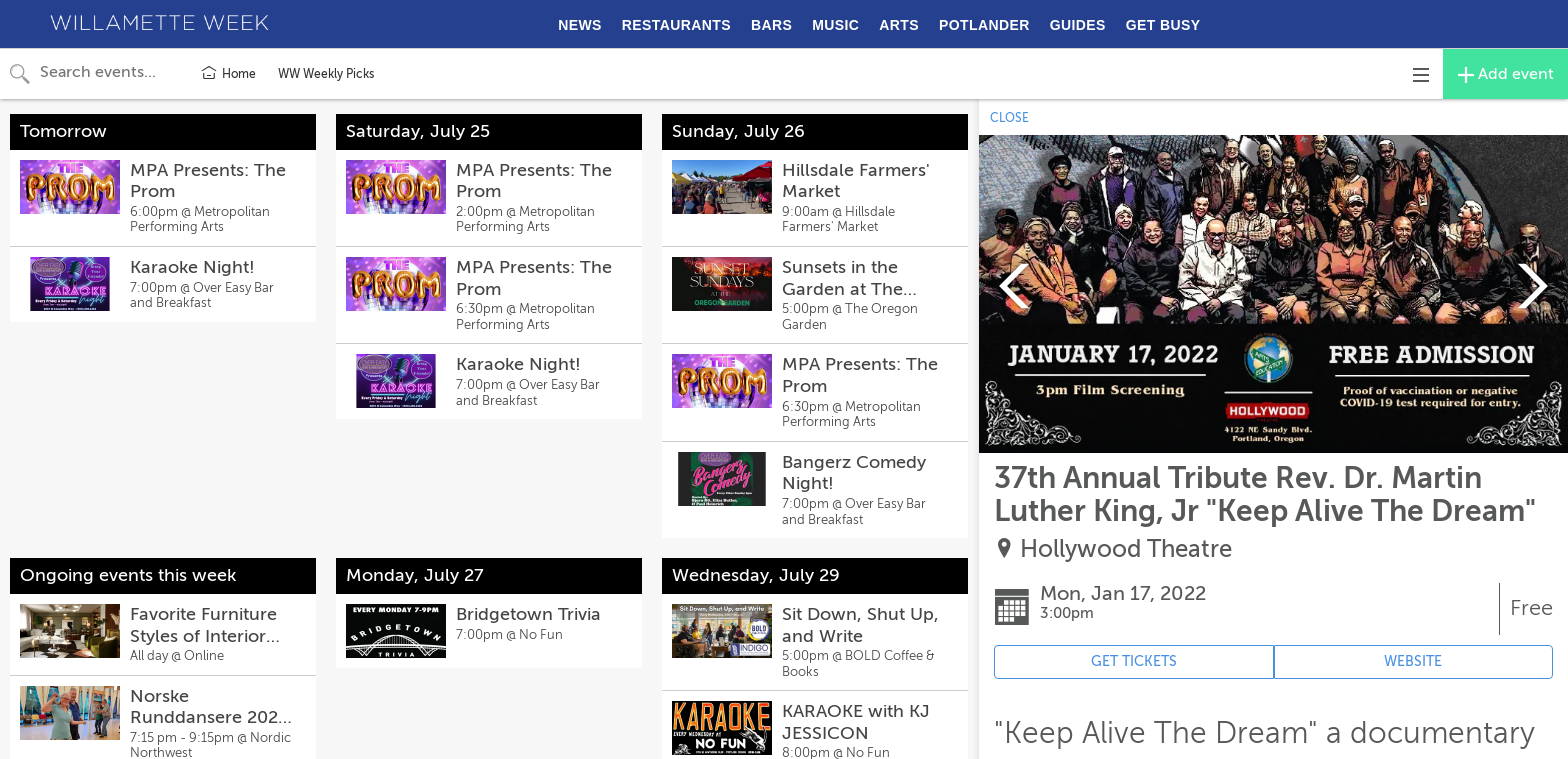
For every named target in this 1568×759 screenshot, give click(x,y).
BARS (771, 25)
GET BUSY (1163, 25)
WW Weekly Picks (326, 74)
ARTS (899, 25)
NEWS (580, 25)
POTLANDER (984, 25)
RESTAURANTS (676, 25)
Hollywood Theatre (1126, 549)
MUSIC (835, 25)
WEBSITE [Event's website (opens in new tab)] (1413, 661)
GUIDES (1078, 25)
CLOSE (1009, 118)
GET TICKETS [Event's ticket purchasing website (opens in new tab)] (1134, 661)
